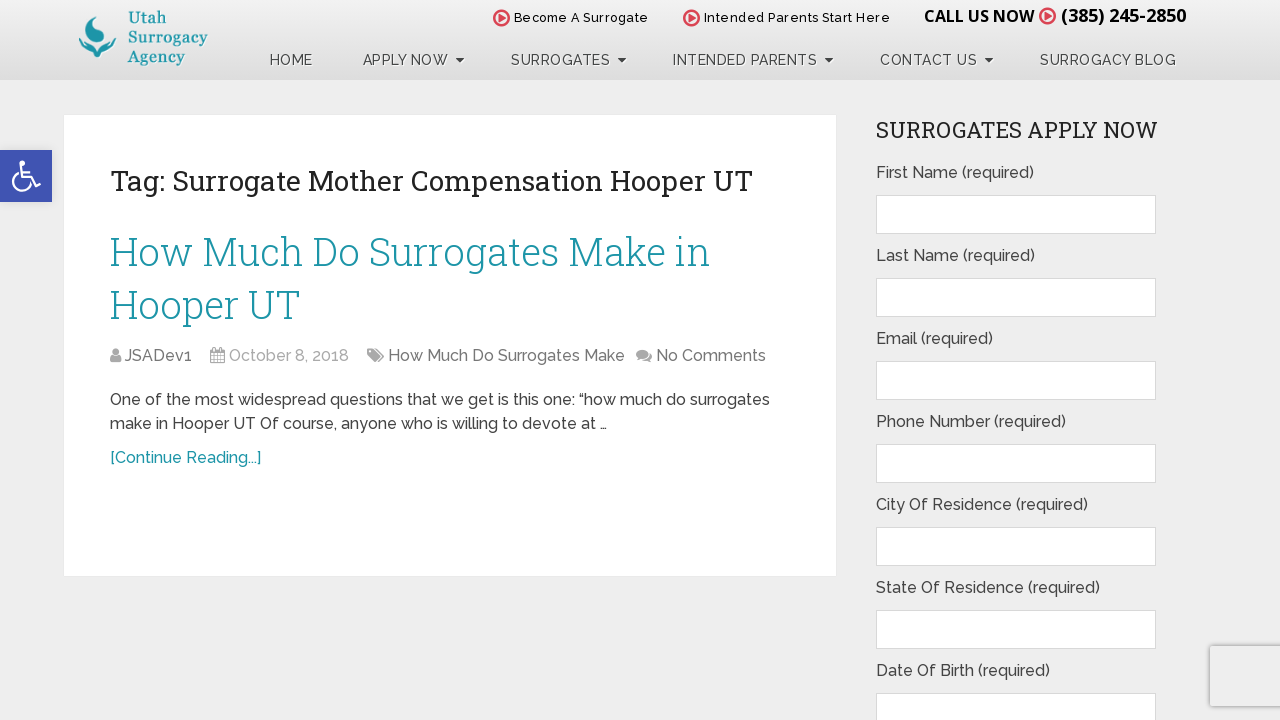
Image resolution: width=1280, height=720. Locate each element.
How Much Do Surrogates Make (506, 355)
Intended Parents (745, 60)
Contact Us (928, 60)
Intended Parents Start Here (787, 17)
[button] (26, 176)
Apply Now (406, 60)
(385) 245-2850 (1123, 15)
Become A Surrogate (571, 17)
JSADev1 (158, 355)
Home (291, 60)
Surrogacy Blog (1108, 60)
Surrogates (560, 60)
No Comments (711, 355)
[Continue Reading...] (185, 457)
